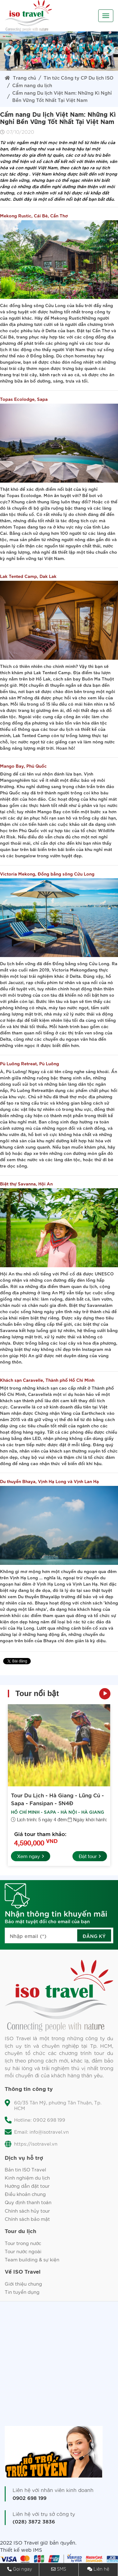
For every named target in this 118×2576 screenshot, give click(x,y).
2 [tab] (21, 67)
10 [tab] (97, 67)
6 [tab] (59, 67)
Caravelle (38, 1394)
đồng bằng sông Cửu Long (37, 305)
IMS (37, 2549)
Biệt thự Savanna (87, 1305)
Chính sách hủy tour (27, 2211)
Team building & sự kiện (32, 2259)
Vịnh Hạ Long (24, 1577)
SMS (61, 2569)
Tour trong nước (23, 2243)
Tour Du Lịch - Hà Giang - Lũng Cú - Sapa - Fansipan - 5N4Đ (57, 1798)
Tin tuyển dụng (22, 2292)
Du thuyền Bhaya (35, 1596)
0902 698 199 (29, 2497)
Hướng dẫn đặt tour (27, 2186)
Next (108, 51)
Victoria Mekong (69, 969)
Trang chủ (20, 77)
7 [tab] (68, 67)
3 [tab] (31, 67)
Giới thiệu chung (23, 2284)
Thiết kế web (15, 2549)
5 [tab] (49, 67)
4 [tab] (40, 67)
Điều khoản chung (25, 2194)
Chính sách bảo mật (27, 2219)
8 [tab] (78, 67)
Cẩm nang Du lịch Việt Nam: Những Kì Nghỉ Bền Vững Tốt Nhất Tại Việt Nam (62, 96)
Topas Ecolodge (24, 495)
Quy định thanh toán (28, 2202)
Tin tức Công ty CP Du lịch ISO (78, 77)
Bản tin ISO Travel (25, 2169)
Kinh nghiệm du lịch (27, 2178)
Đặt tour (90, 1856)
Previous (9, 51)
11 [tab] (106, 67)
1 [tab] (12, 67)
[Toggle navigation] (105, 15)
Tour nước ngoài (23, 2251)
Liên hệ (101, 2569)
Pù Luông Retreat (28, 1090)
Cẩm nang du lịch (32, 85)
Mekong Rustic (66, 318)
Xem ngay (30, 1856)
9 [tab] (87, 67)
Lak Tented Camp (52, 672)
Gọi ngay (22, 2569)
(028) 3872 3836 (34, 2521)
